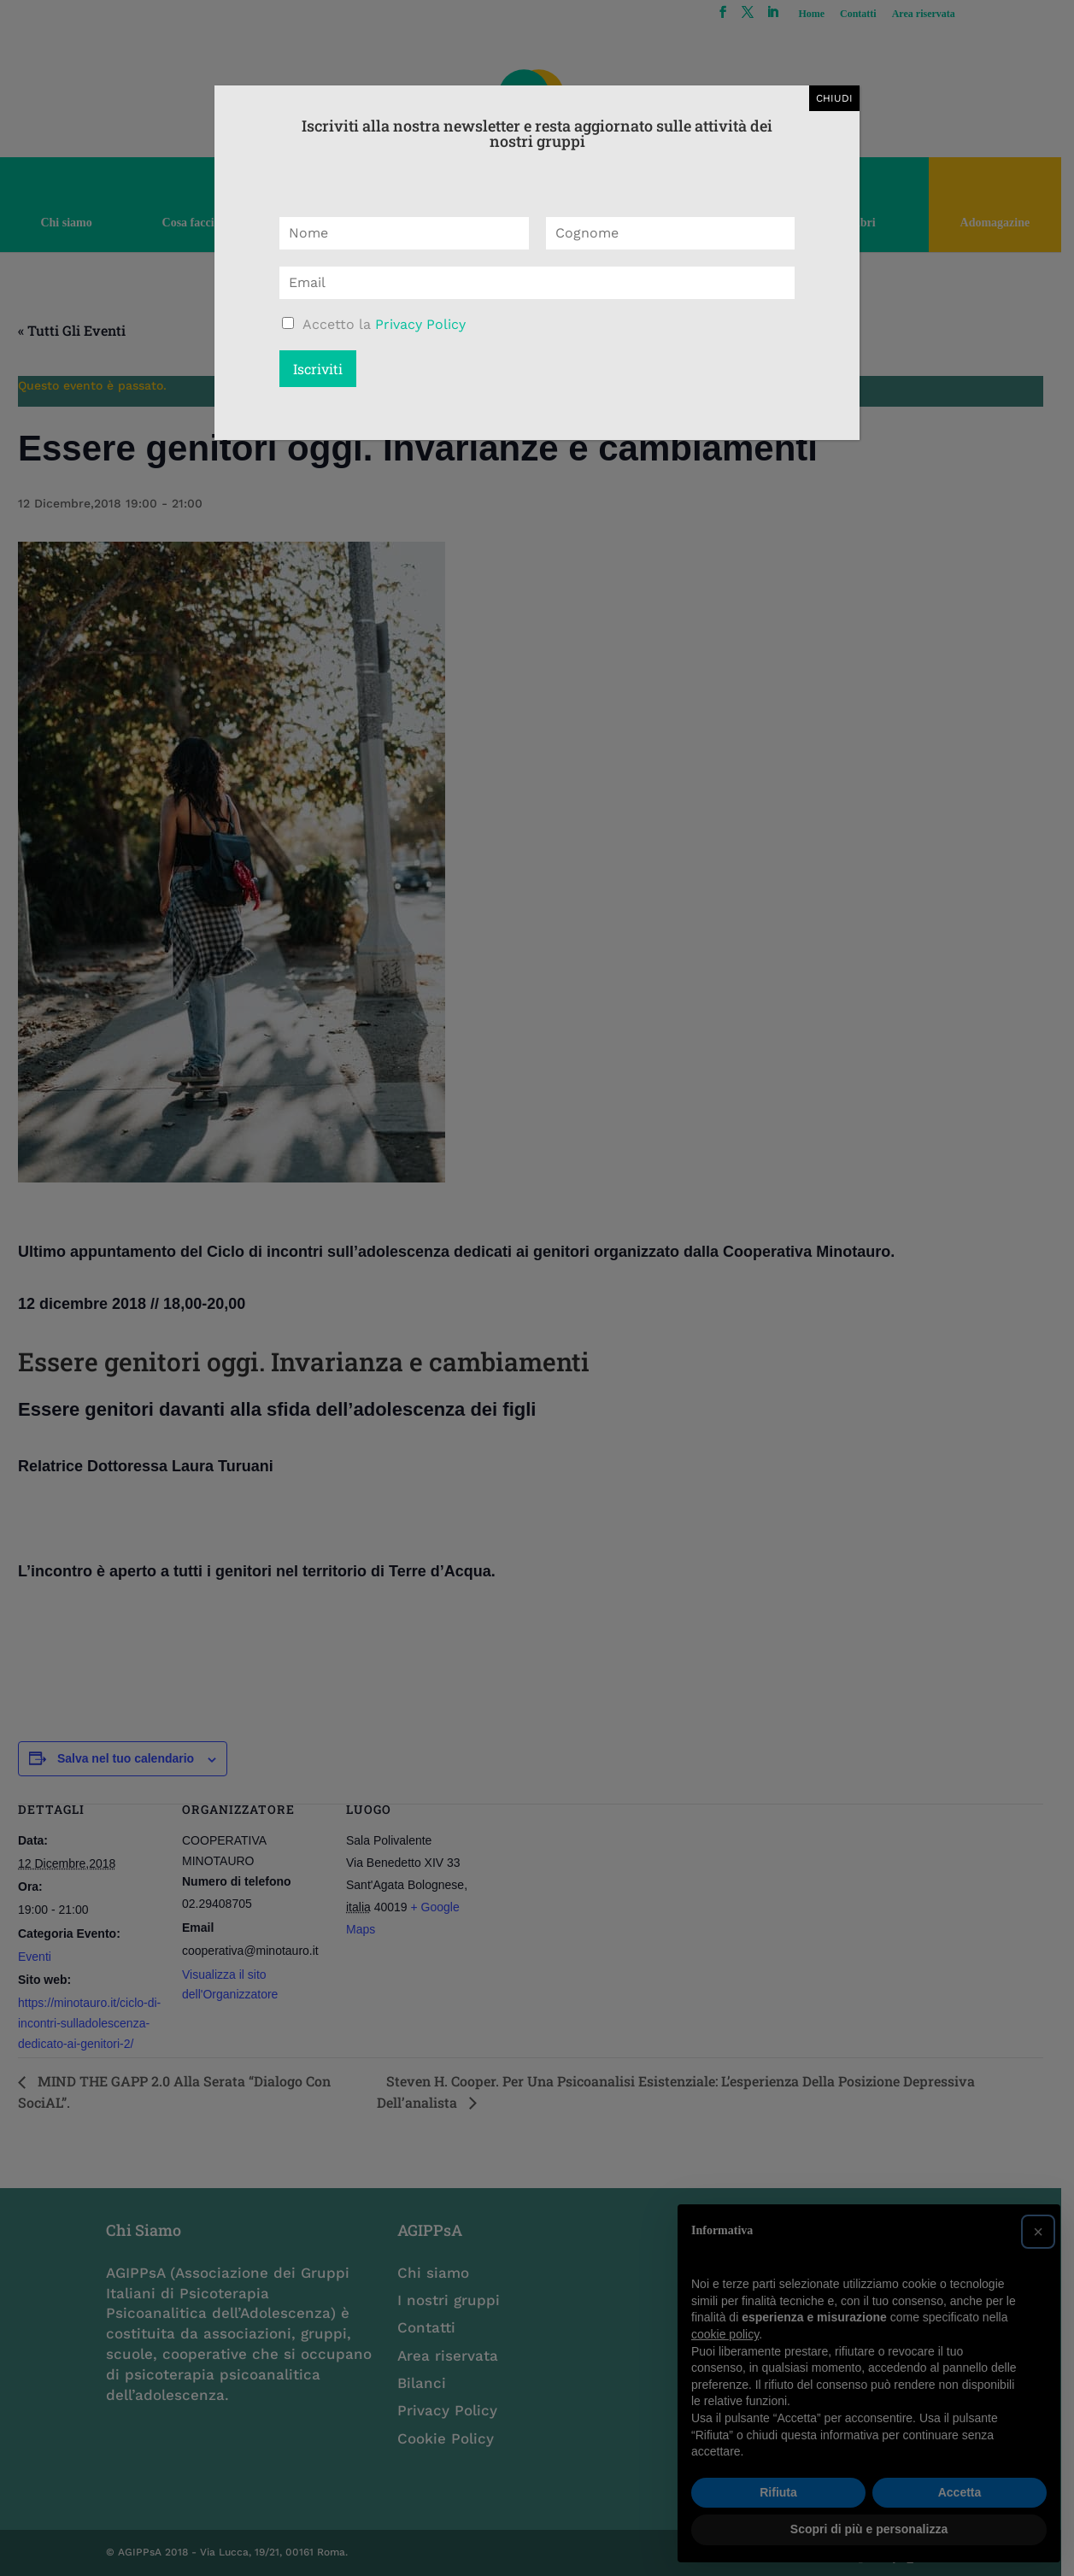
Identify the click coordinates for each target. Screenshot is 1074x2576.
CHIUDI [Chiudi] (834, 98)
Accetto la (384, 324)
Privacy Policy (420, 324)
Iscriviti (318, 369)
